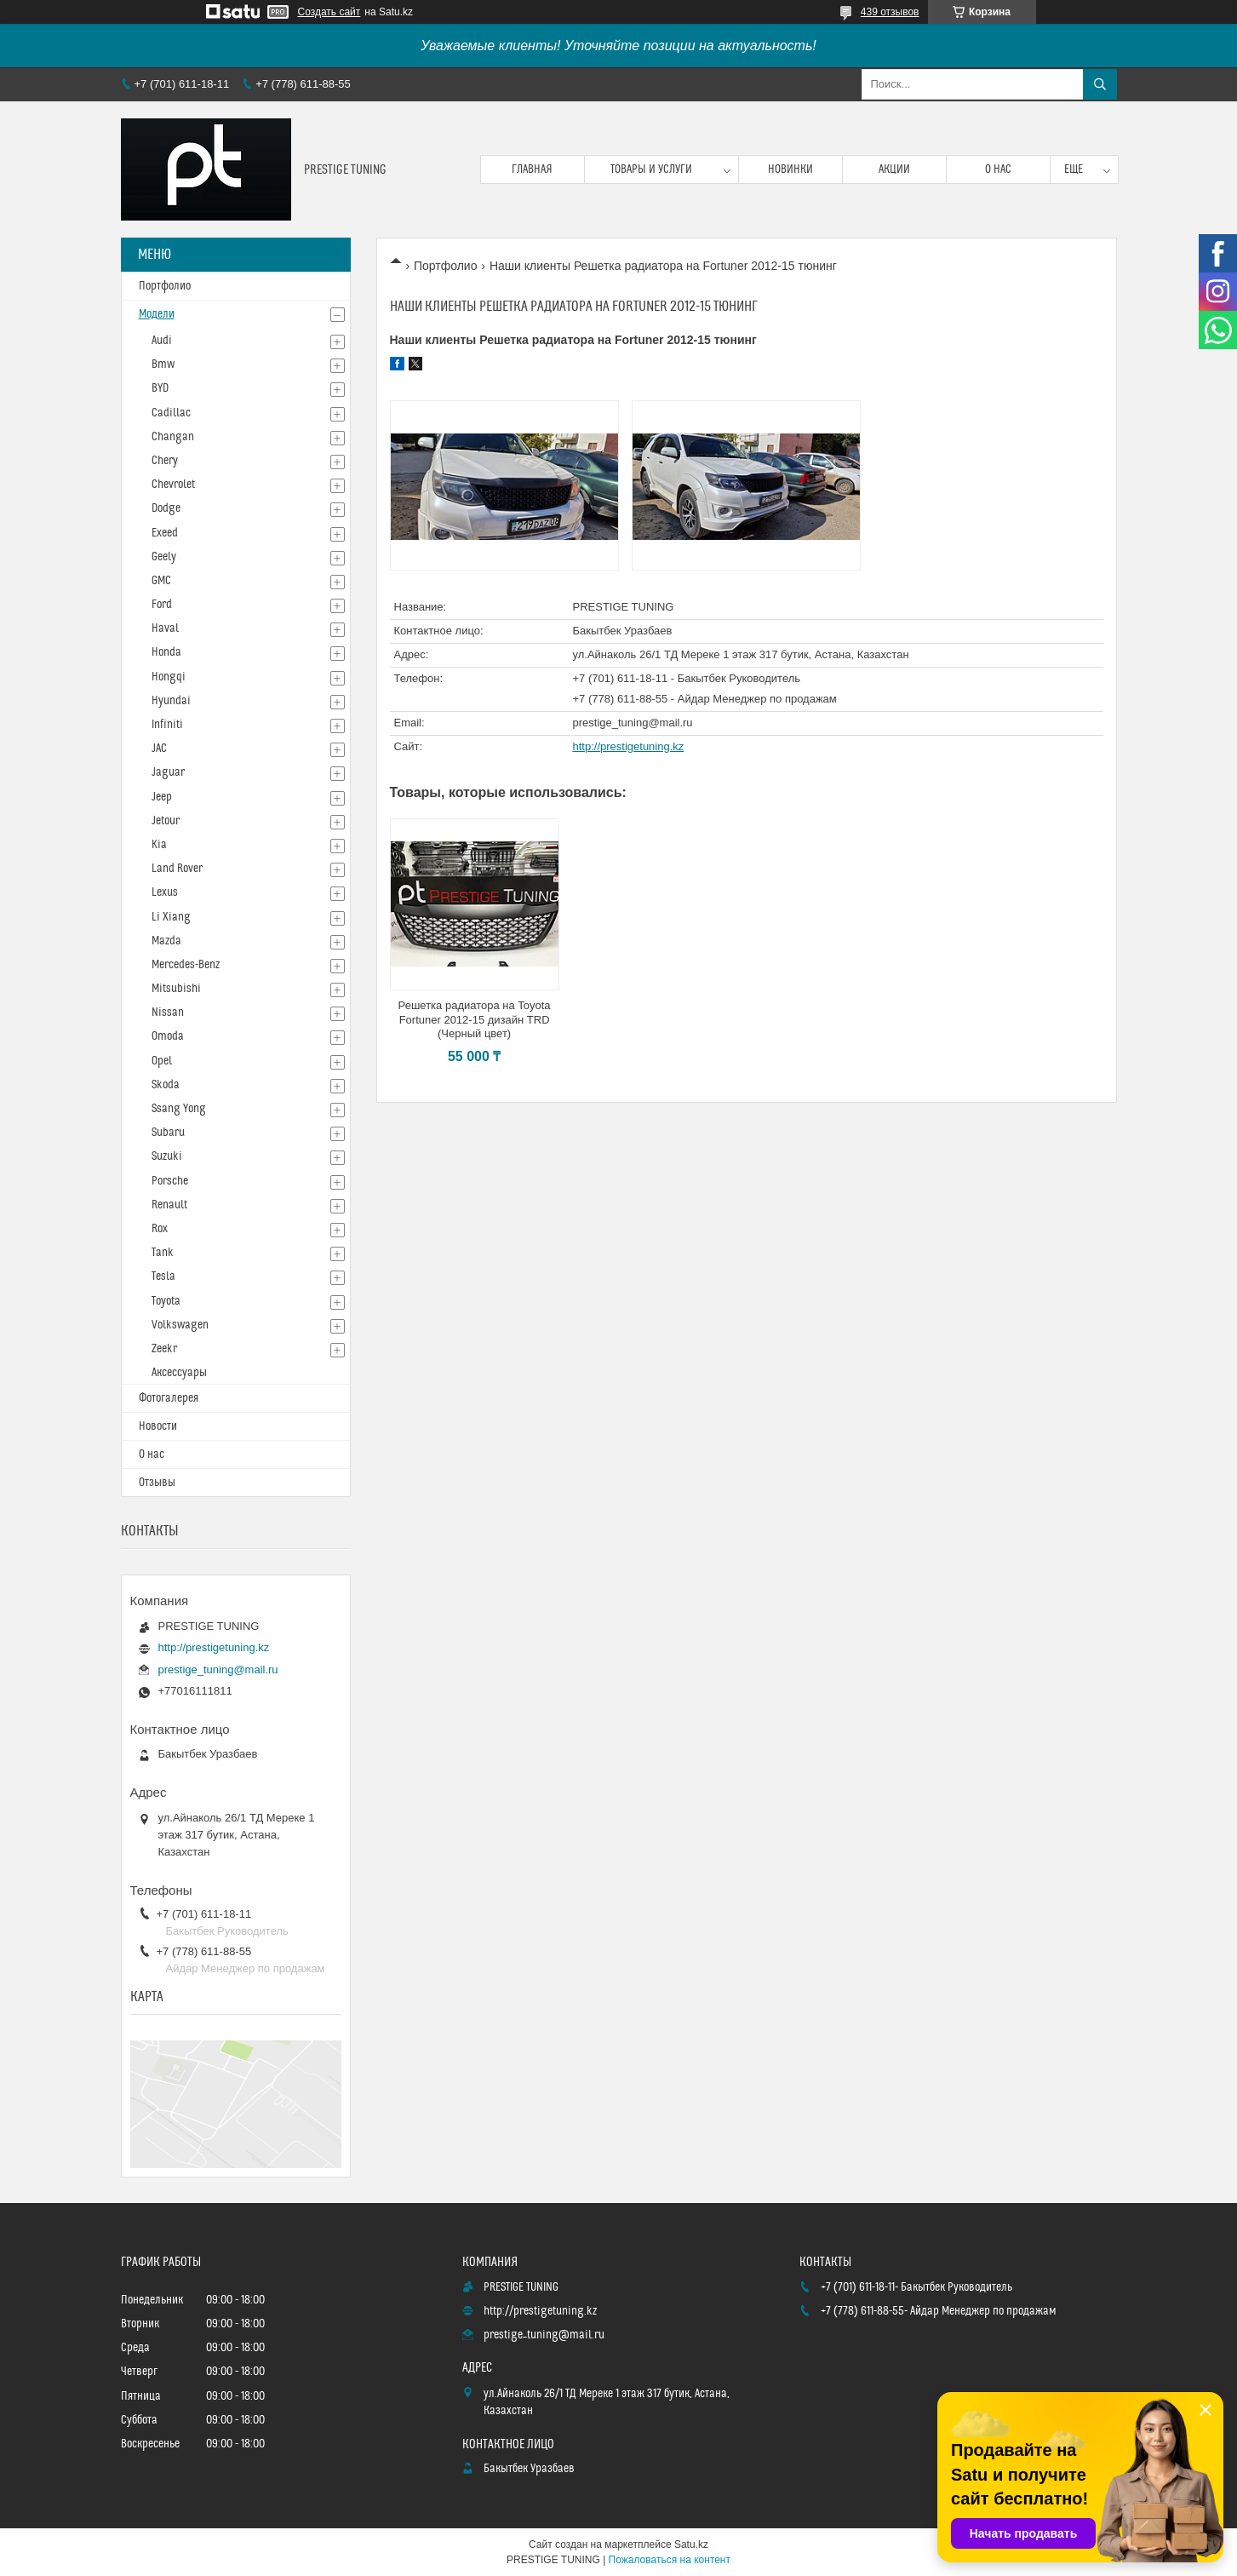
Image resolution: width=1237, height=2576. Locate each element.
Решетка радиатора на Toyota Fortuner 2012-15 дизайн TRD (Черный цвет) (474, 1020)
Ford (162, 604)
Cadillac (171, 413)
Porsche (170, 1181)
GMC (161, 581)
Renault (169, 1205)
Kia (159, 845)
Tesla (163, 1276)
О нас (998, 169)
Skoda (166, 1085)
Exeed (165, 533)
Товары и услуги (651, 169)
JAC (159, 748)
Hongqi (169, 677)
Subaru (168, 1132)
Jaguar (168, 772)
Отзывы (157, 1482)
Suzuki (167, 1156)
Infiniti (167, 724)
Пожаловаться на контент (669, 2560)
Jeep (162, 797)
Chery (165, 461)
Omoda (168, 1036)
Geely (164, 557)
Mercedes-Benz (186, 965)
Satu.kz (691, 2544)
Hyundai (171, 701)
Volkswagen (180, 1325)
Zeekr (164, 1349)
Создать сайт (329, 12)
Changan (173, 437)
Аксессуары (179, 1373)
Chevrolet (173, 484)
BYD (160, 388)
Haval (165, 628)
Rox (160, 1229)
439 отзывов (890, 12)
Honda (166, 652)
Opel (162, 1061)
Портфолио (446, 266)
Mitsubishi (176, 988)
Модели (157, 314)
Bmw (163, 364)
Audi (162, 340)
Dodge (166, 508)
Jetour (166, 821)
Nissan (168, 1012)
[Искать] (1100, 84)
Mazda (166, 941)
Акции (894, 169)
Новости (158, 1426)
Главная (532, 169)
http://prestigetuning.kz (628, 746)
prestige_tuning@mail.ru (633, 722)
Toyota (166, 1301)
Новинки (790, 169)
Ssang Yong (179, 1109)
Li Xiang (171, 917)
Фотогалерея (168, 1398)
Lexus (165, 892)
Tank (163, 1252)
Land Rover (177, 868)
